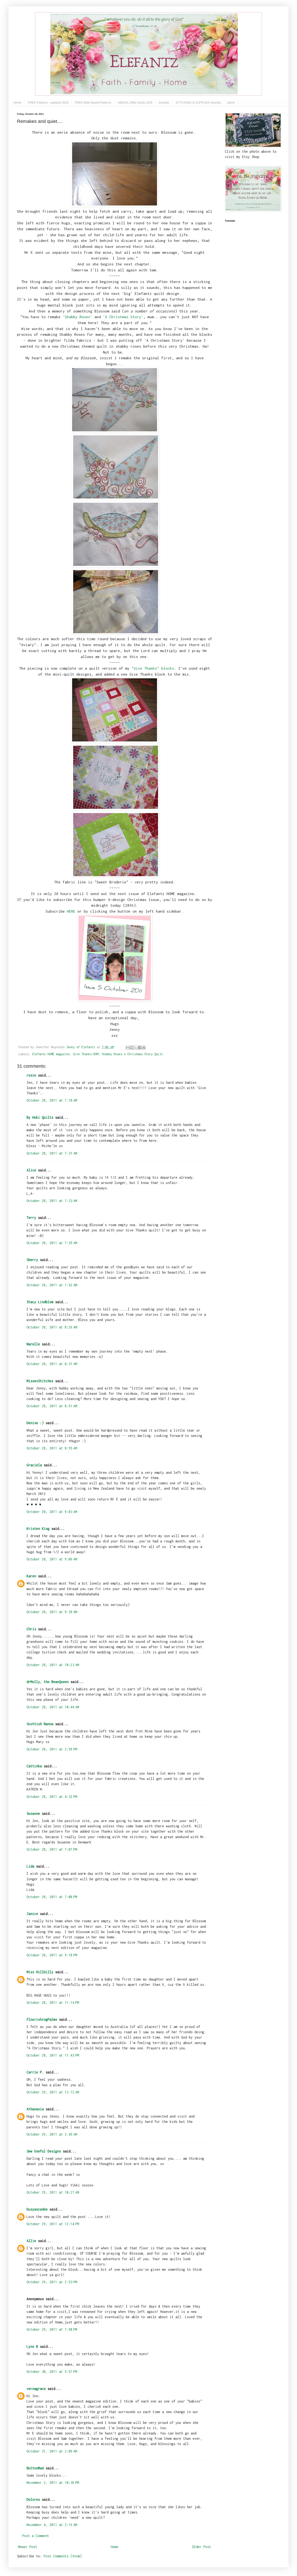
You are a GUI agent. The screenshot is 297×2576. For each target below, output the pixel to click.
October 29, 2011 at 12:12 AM (53, 2092)
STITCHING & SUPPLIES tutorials (198, 102)
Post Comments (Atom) (63, 2556)
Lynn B (32, 2346)
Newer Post (27, 2547)
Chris (31, 1629)
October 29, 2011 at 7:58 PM (52, 2329)
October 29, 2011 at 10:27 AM (53, 2192)
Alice (31, 1170)
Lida (30, 1866)
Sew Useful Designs (44, 2151)
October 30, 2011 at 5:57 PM (52, 2371)
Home (17, 102)
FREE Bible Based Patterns (93, 102)
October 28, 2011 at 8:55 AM (52, 1448)
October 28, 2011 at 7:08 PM (52, 1897)
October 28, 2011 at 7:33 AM (52, 1201)
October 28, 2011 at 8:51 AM (52, 1406)
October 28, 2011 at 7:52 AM (52, 1285)
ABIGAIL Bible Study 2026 (135, 102)
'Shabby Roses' (77, 317)
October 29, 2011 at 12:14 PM (53, 2224)
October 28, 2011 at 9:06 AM (52, 1559)
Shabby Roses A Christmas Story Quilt (132, 1054)
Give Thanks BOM (85, 1054)
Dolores (33, 2499)
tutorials (164, 102)
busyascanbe (37, 2209)
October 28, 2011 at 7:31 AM (52, 1153)
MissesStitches (40, 1381)
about (231, 102)
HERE (71, 911)
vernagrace (36, 2389)
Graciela (34, 1465)
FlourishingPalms (42, 2019)
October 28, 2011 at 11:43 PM (53, 2055)
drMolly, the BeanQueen (48, 1682)
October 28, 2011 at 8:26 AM (52, 1327)
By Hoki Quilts (40, 1117)
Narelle (33, 1344)
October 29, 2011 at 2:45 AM (52, 2134)
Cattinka (34, 1766)
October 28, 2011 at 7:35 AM (52, 1243)
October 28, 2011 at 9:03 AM (52, 1512)
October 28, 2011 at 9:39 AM (52, 1612)
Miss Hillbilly (40, 1972)
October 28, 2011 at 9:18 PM (52, 1955)
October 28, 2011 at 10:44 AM (53, 1707)
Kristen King (38, 1529)
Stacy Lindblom (40, 1302)
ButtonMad (35, 2468)
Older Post (201, 2547)
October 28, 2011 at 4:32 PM (52, 1797)
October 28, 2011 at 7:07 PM (52, 1849)
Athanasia (35, 2109)
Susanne (33, 1813)
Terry (31, 1218)
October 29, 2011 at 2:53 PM (52, 2282)
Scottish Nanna (40, 1724)
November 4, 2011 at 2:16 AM (52, 2525)
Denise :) (35, 1423)
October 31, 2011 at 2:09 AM (52, 2451)
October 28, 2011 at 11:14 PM (53, 2002)
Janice (32, 1914)
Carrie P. (35, 2072)
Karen (31, 1576)
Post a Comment (35, 2536)
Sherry (32, 1260)
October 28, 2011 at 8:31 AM (52, 1364)
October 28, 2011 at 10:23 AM (53, 1665)
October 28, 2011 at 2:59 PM (52, 1749)
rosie (31, 1075)
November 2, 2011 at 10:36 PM (53, 2482)
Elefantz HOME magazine (51, 1054)
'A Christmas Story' (123, 317)
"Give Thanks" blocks (153, 668)
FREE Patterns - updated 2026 (48, 102)
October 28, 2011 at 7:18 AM (52, 1100)
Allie (31, 2241)
